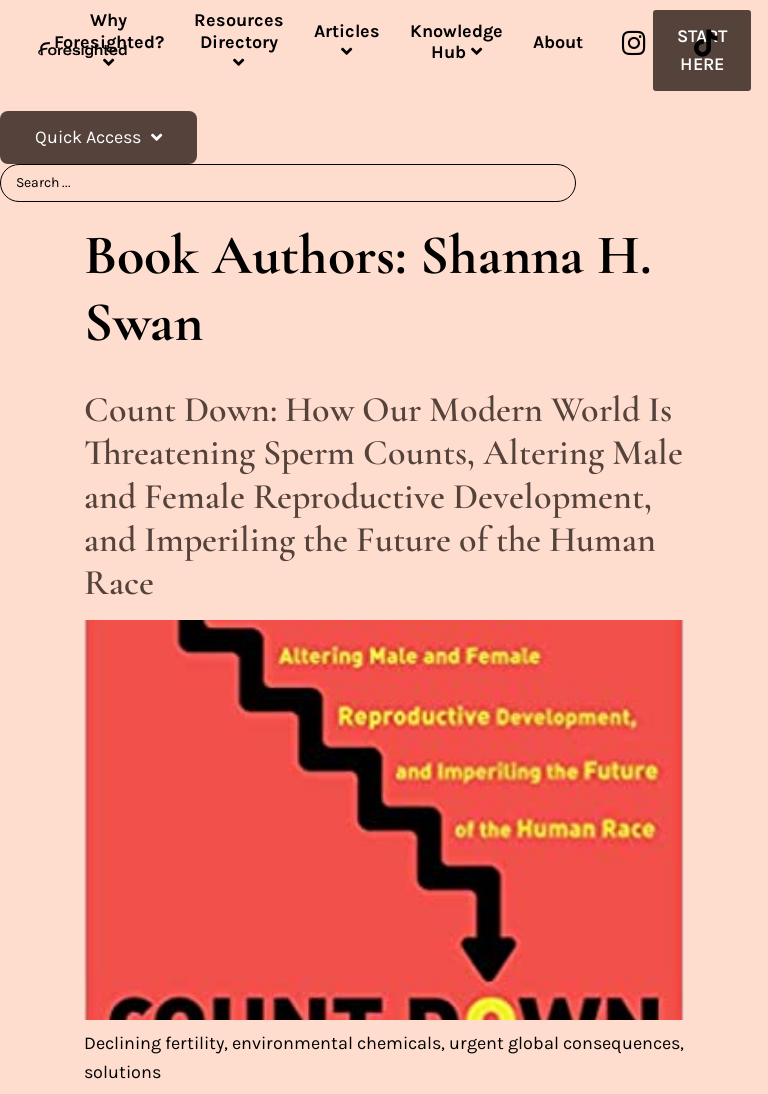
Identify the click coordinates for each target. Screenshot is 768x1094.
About (558, 42)
